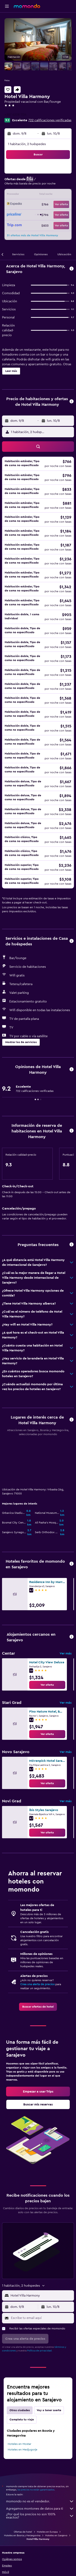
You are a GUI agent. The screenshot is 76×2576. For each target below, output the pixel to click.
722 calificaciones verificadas (49, 120)
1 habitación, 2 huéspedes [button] (27, 144)
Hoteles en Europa (47, 2562)
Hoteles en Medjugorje (22, 2478)
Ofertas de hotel (23, 2562)
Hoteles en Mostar (19, 2473)
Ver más (66, 1653)
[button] (6, 6)
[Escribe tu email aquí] (41, 2347)
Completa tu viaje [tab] (22, 2448)
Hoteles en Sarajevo (56, 2565)
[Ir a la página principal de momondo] (27, 6)
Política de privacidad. (39, 2379)
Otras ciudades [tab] (20, 2439)
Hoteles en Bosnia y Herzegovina (22, 2565)
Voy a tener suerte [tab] (49, 2439)
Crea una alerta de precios (37, 1984)
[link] (47, 1685)
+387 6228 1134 (15, 114)
